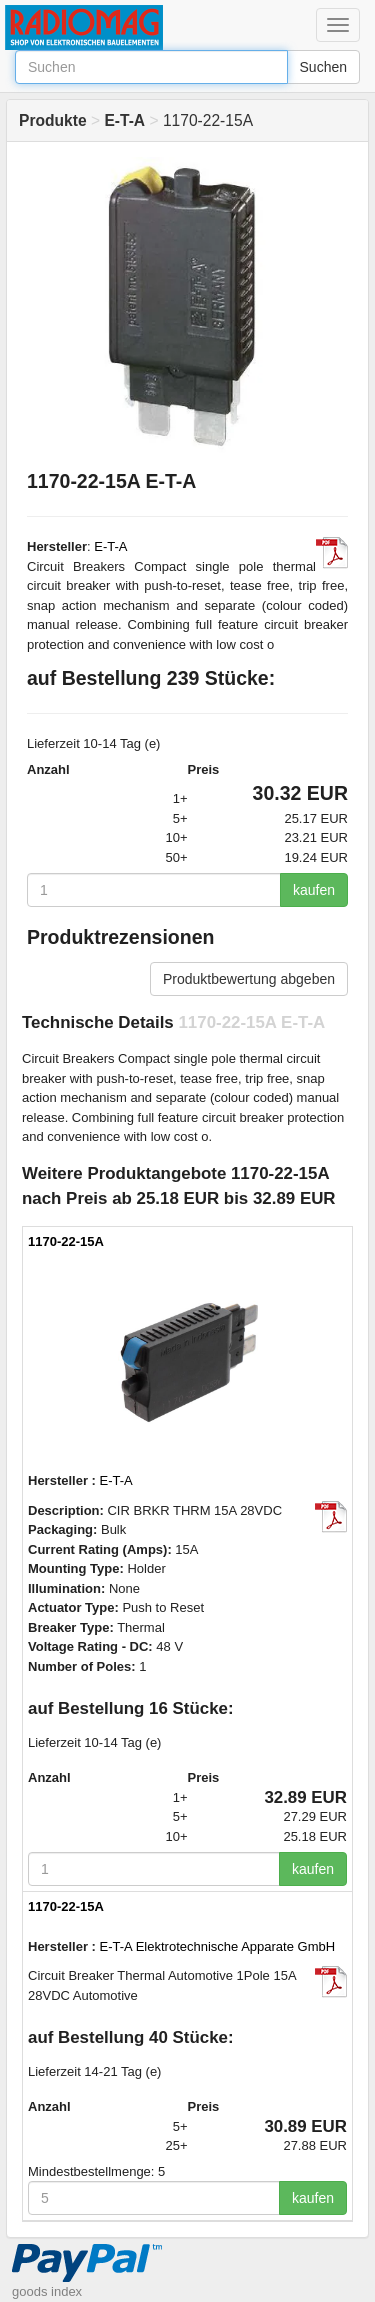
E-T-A (110, 546)
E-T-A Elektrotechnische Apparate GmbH (218, 1946)
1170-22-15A (66, 1241)
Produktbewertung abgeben (249, 979)
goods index (47, 2291)
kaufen (314, 890)
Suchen (323, 67)
